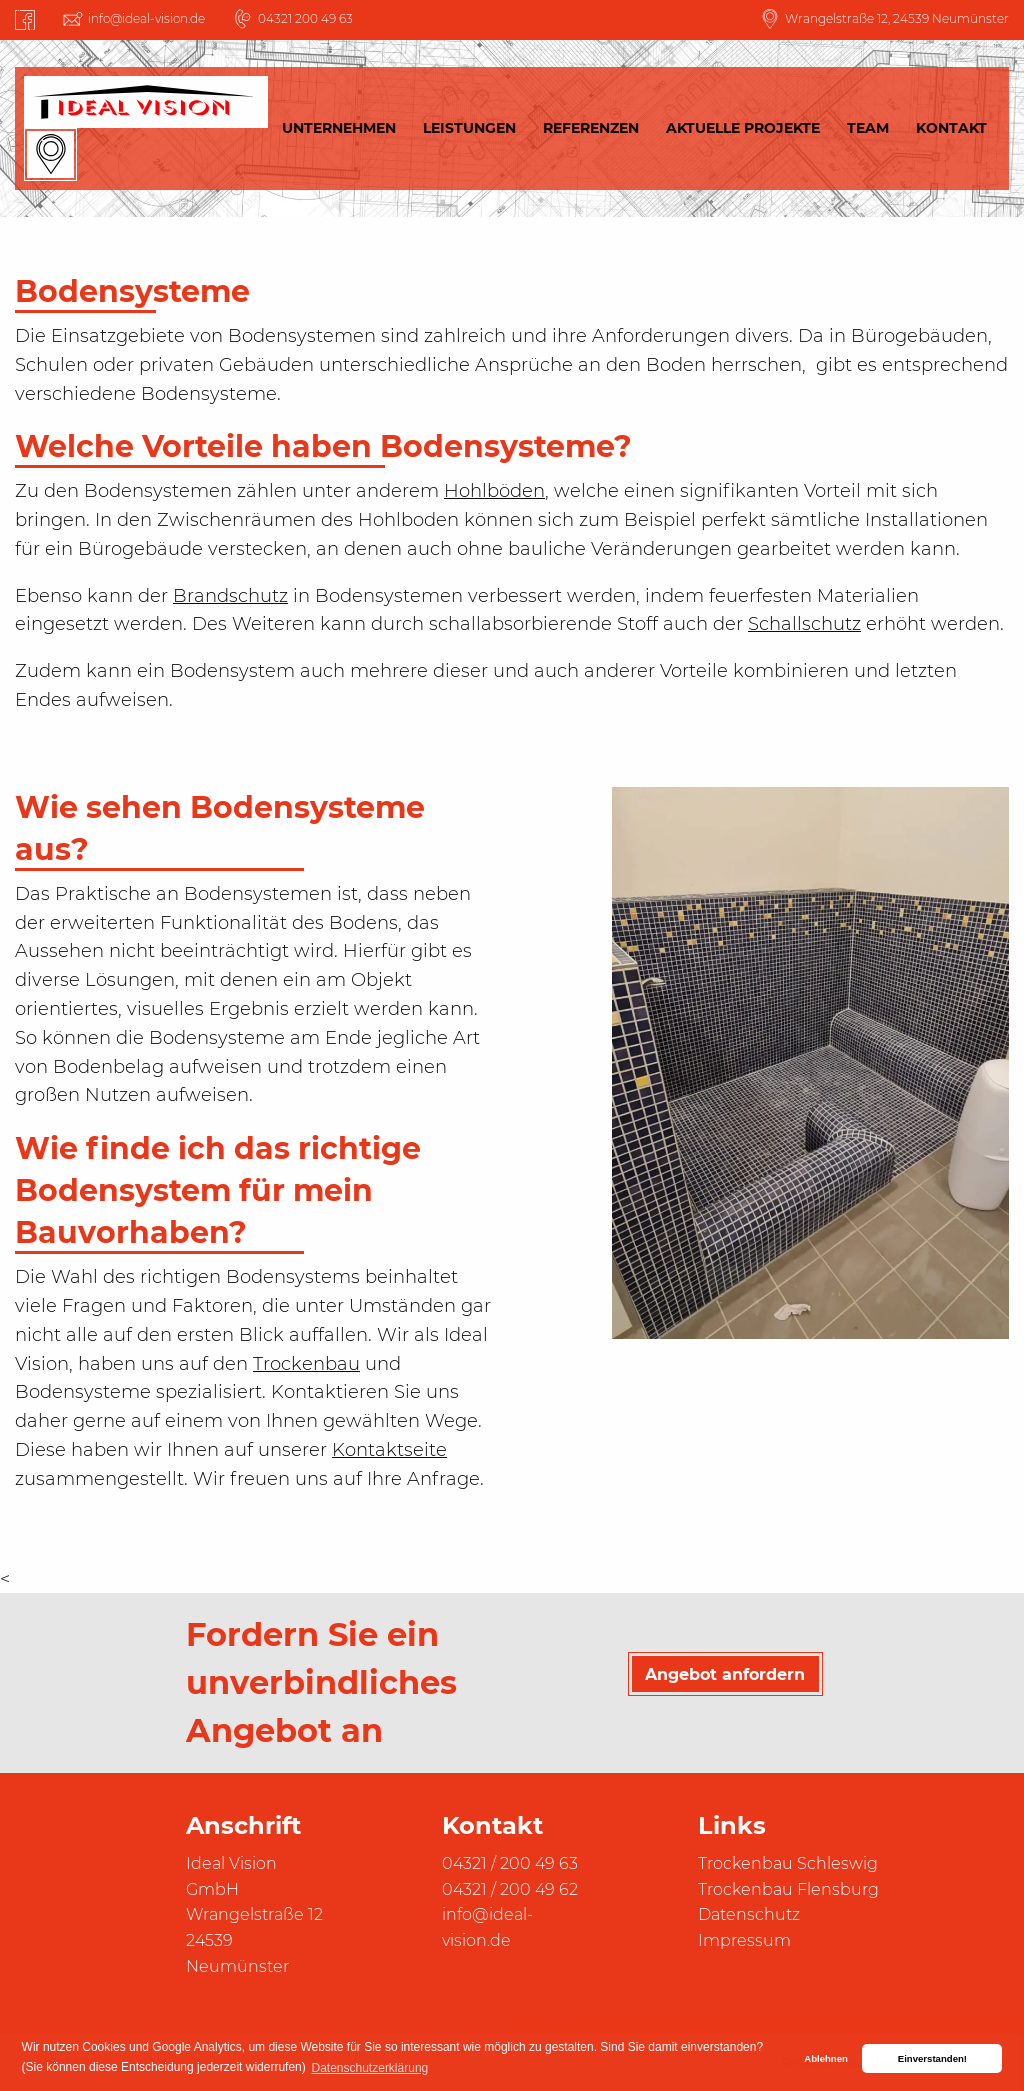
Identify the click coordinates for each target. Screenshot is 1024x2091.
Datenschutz (749, 1914)
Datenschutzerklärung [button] (370, 2068)
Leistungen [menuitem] (469, 128)
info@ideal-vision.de (146, 18)
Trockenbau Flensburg (788, 1889)
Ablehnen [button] (826, 2058)
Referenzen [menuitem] (591, 128)
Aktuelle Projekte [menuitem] (743, 128)
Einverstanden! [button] (932, 2058)
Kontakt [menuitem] (951, 128)
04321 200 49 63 (305, 18)
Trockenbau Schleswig (788, 1863)
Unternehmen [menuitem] (339, 128)
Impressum (744, 1940)
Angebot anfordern (725, 1674)
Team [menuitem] (868, 128)
